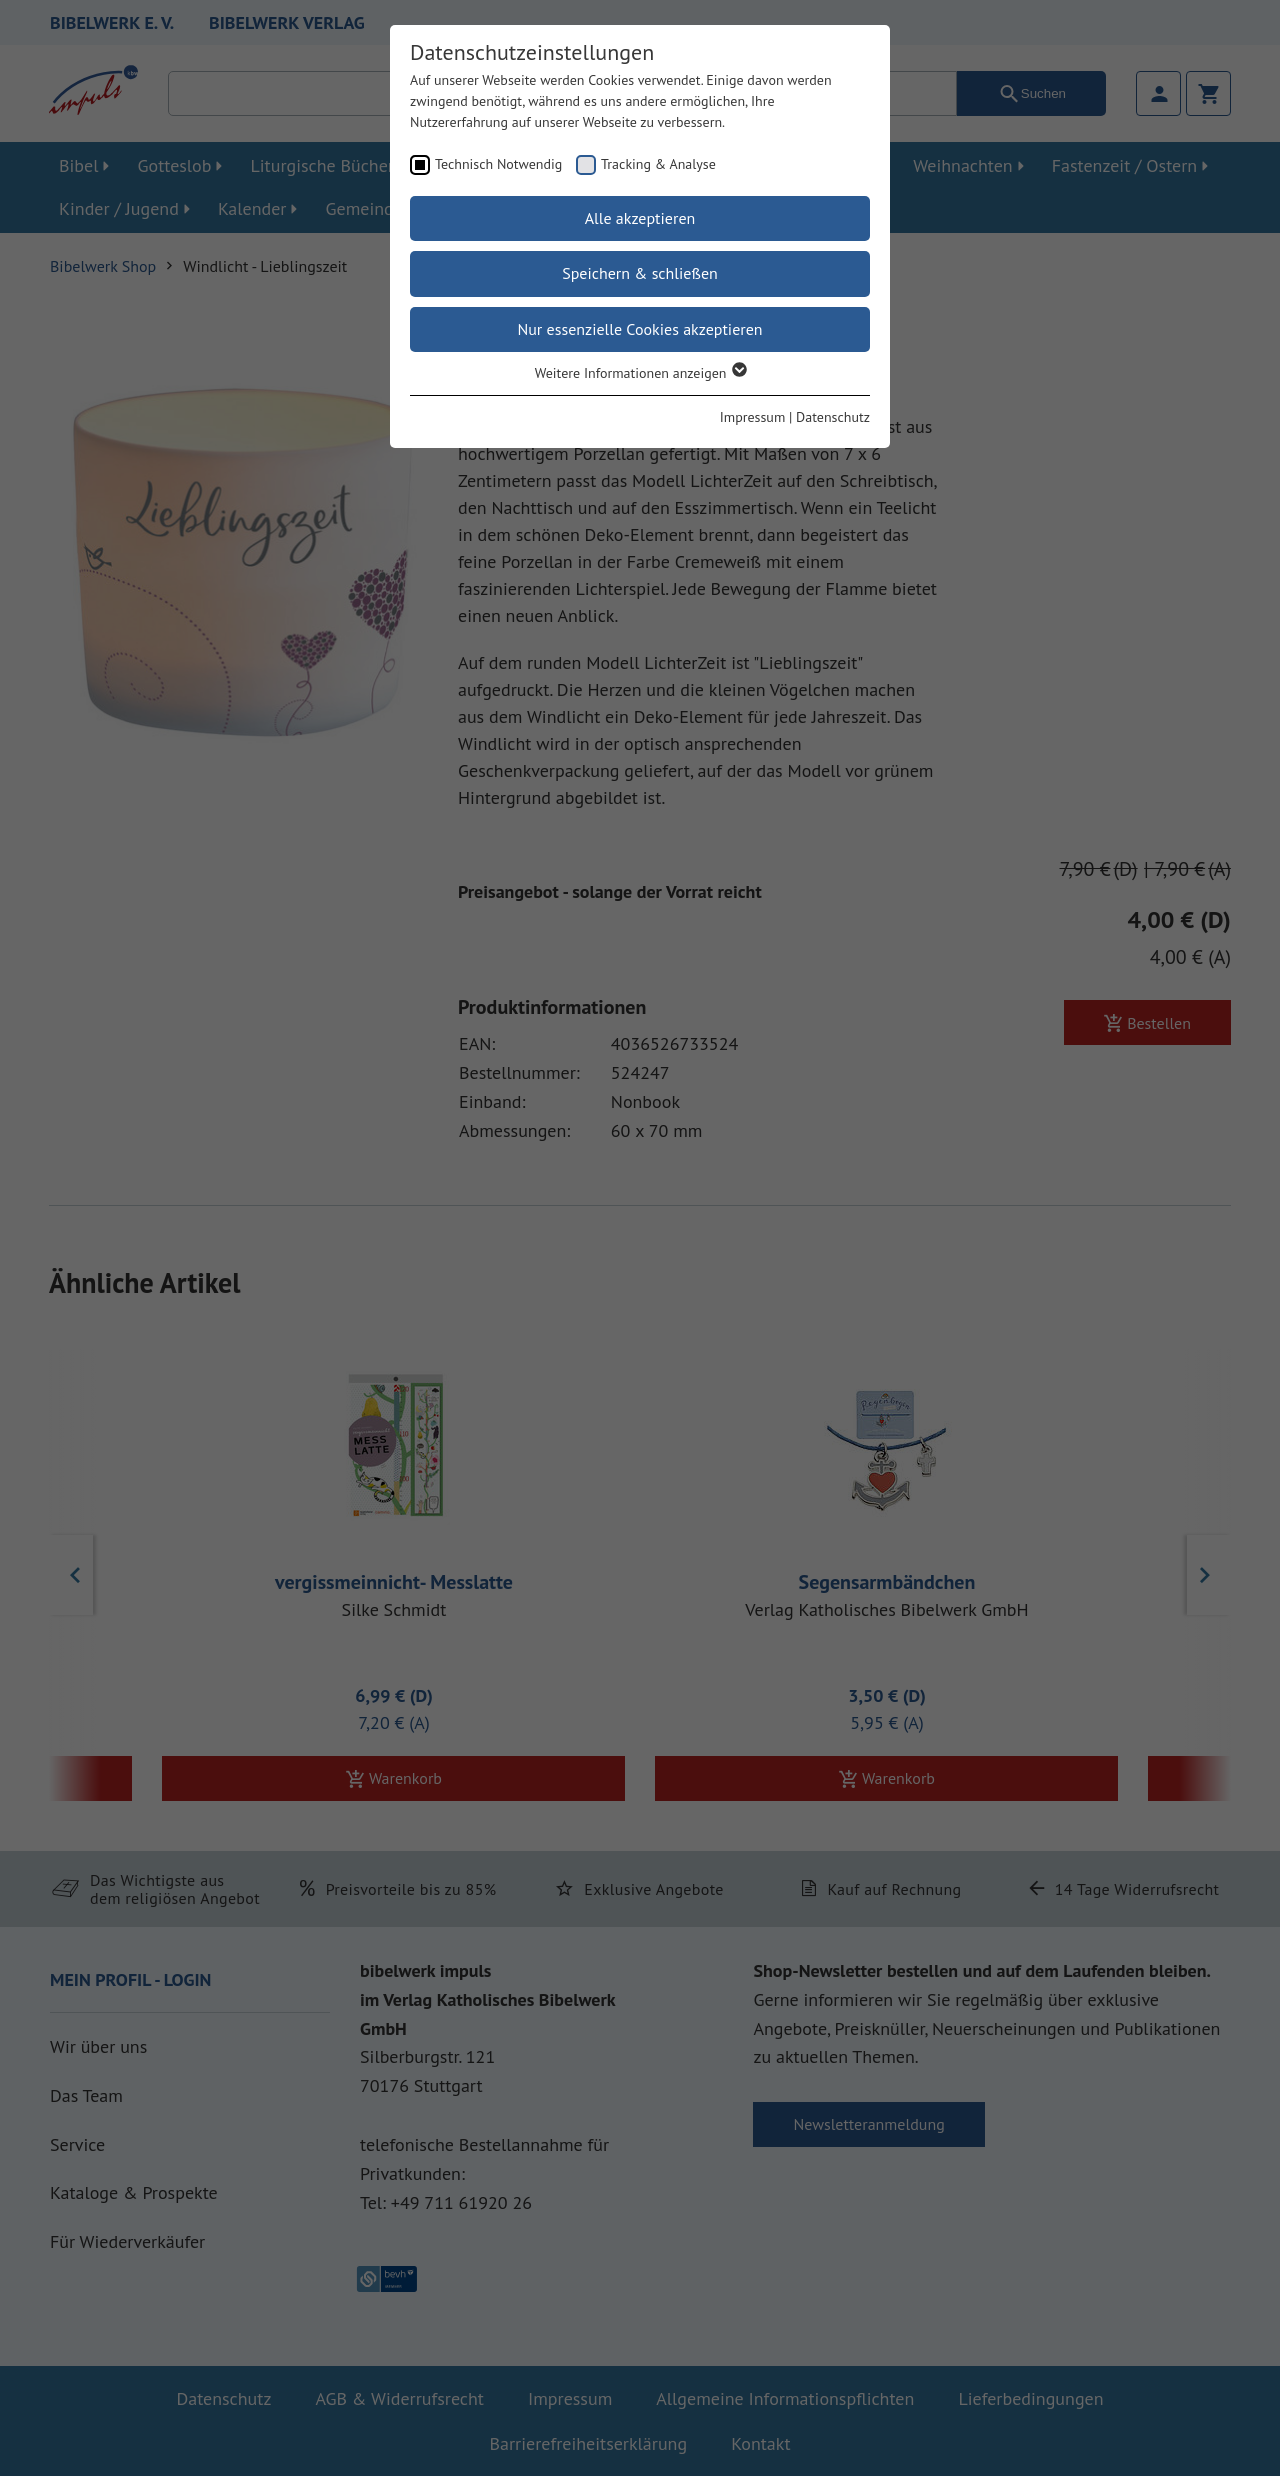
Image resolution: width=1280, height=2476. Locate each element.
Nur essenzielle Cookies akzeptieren (639, 329)
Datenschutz (833, 417)
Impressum (753, 417)
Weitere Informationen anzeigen (640, 373)
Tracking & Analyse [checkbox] (658, 164)
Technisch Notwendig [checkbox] (498, 164)
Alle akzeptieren (640, 218)
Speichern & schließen (640, 273)
